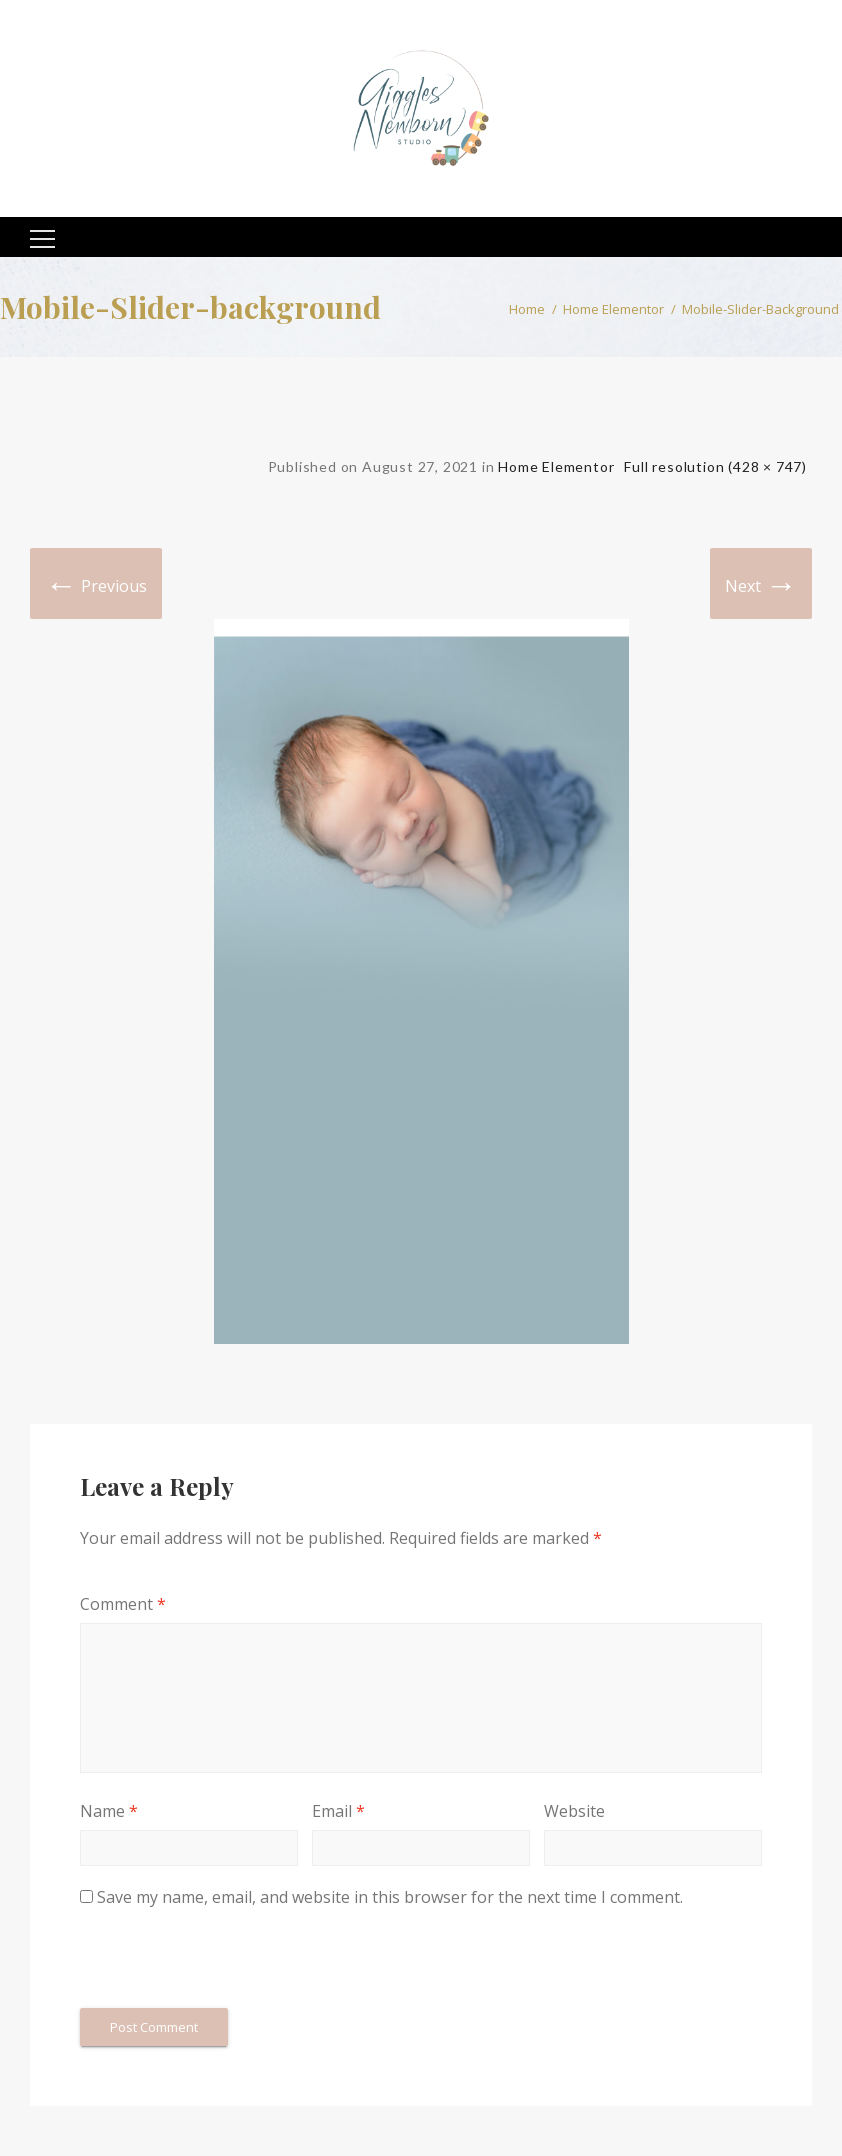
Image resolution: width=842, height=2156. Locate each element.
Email (338, 1811)
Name (109, 1811)
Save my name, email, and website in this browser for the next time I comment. (390, 1897)
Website (574, 1811)
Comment (123, 1604)
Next (761, 583)
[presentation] (232, 1959)
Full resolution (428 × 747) (715, 466)
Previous (96, 583)
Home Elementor (613, 309)
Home (527, 309)
